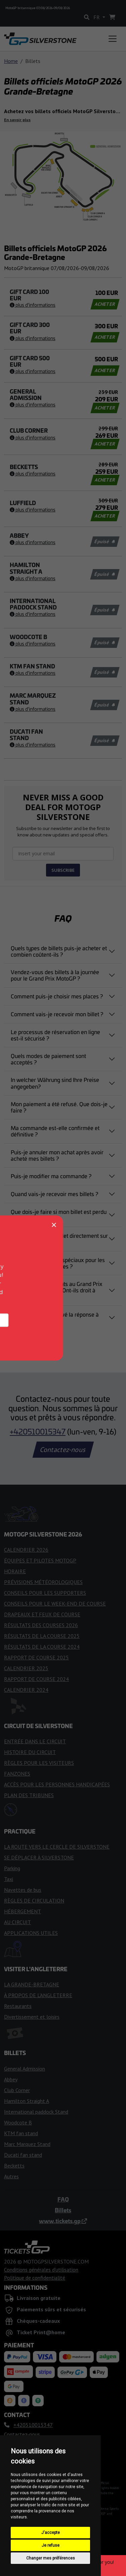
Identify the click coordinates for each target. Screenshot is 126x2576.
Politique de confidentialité (34, 2277)
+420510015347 (38, 1431)
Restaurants (18, 2006)
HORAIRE (15, 1571)
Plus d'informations (32, 304)
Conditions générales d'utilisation (41, 2269)
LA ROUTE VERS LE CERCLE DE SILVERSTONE (57, 1846)
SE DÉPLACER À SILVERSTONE (39, 1857)
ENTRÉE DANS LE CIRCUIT (35, 1741)
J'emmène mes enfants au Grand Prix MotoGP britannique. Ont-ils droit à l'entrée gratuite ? (56, 1290)
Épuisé (104, 541)
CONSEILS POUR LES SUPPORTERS (45, 1592)
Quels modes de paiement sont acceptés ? (48, 1059)
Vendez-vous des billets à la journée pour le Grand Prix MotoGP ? (55, 975)
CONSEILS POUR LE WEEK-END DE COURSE (55, 1603)
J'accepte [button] (50, 2532)
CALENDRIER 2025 (26, 1668)
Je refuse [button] (50, 2545)
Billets (63, 2210)
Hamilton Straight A (26, 2101)
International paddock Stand (36, 2111)
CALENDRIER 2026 (26, 1549)
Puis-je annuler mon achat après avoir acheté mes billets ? (57, 1155)
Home (11, 61)
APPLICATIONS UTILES (31, 1932)
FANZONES (17, 1773)
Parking (12, 1868)
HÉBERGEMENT (22, 1911)
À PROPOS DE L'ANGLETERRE (38, 1995)
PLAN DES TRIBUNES (29, 1795)
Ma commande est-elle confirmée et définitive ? (55, 1131)
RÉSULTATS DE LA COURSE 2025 (42, 1635)
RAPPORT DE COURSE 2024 (36, 1679)
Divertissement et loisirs (31, 2016)
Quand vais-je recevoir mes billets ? (54, 1193)
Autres (11, 2176)
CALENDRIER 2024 (26, 1689)
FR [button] (97, 17)
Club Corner (17, 2090)
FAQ (63, 2199)
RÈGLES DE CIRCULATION (34, 1900)
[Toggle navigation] (112, 38)
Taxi (8, 1879)
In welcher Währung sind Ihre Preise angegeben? (55, 1083)
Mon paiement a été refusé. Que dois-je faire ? (59, 1107)
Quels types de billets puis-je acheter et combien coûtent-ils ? (59, 951)
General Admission (24, 2068)
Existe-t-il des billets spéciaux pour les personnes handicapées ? (58, 1263)
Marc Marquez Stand (27, 2144)
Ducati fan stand (23, 2154)
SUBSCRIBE (63, 870)
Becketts (14, 2165)
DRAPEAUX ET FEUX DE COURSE (42, 1614)
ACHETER (105, 304)
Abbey (10, 2079)
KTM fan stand (21, 2133)
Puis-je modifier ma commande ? (51, 1176)
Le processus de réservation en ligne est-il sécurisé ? (55, 1035)
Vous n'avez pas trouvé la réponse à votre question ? (55, 1317)
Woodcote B (18, 2122)
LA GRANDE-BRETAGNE (31, 1984)
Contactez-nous (63, 1449)
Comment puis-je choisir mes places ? (57, 996)
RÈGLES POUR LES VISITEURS (39, 1762)
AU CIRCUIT (17, 1922)
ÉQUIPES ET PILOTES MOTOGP (40, 1560)
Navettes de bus (22, 1889)
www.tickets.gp (63, 2221)
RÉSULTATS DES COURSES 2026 (41, 1625)
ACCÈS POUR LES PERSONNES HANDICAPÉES (57, 1784)
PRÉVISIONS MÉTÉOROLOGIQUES (43, 1582)
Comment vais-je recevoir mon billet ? (57, 1014)
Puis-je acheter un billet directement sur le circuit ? (59, 1239)
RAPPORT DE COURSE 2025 (36, 1657)
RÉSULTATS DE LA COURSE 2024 (42, 1646)
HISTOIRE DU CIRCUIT (30, 1752)
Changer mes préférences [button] (50, 2558)
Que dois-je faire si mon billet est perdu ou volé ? (59, 1215)
